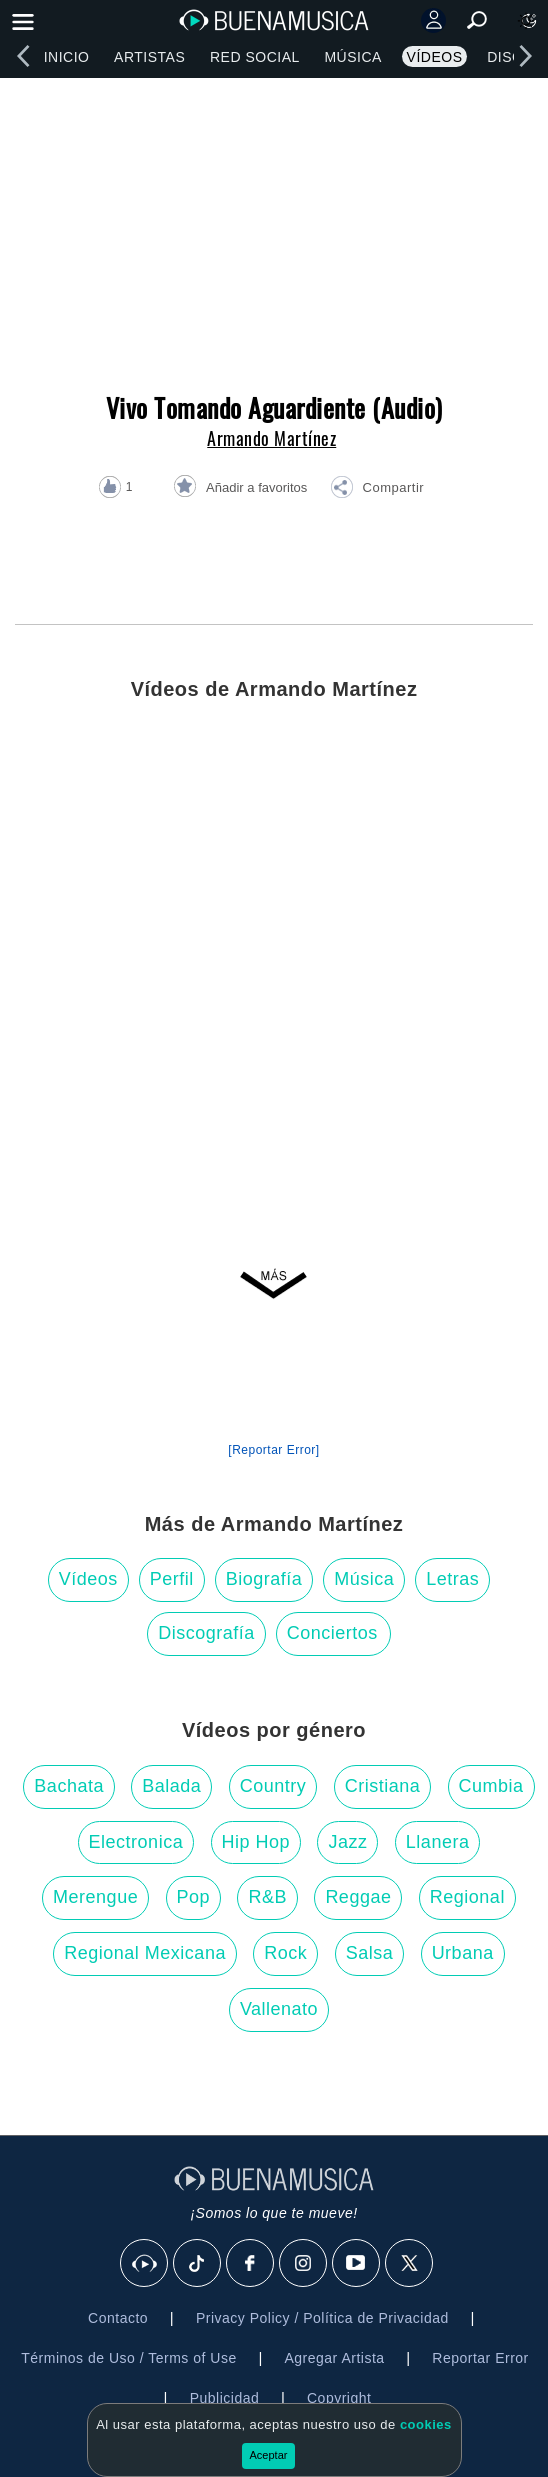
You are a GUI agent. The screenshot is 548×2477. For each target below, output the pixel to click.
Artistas (149, 57)
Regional (467, 1897)
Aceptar (269, 2455)
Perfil (172, 1579)
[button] (377, 490)
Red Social (255, 57)
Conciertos (332, 1633)
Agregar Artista (334, 2358)
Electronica (136, 1842)
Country (273, 1786)
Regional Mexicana (145, 1953)
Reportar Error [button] (480, 2358)
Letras (452, 1579)
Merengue (95, 1897)
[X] (410, 2264)
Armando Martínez (271, 438)
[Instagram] (304, 2264)
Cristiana (383, 1786)
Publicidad (225, 2398)
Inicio (67, 57)
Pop (194, 1897)
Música (352, 57)
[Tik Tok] (198, 2264)
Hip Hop (256, 1842)
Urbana (463, 1953)
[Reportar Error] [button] (273, 1450)
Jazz (347, 1842)
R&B (267, 1897)
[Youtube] (357, 2264)
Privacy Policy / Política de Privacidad (322, 2318)
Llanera (438, 1842)
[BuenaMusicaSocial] (145, 2264)
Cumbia (491, 1786)
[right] (525, 56)
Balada (171, 1786)
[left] (23, 56)
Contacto (118, 2318)
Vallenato (279, 2009)
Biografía (264, 1579)
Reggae (358, 1897)
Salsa (370, 1953)
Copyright (339, 2398)
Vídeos (435, 57)
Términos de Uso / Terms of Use (128, 2358)
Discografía (206, 1633)
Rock (285, 1953)
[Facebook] (251, 2264)
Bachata (69, 1786)
